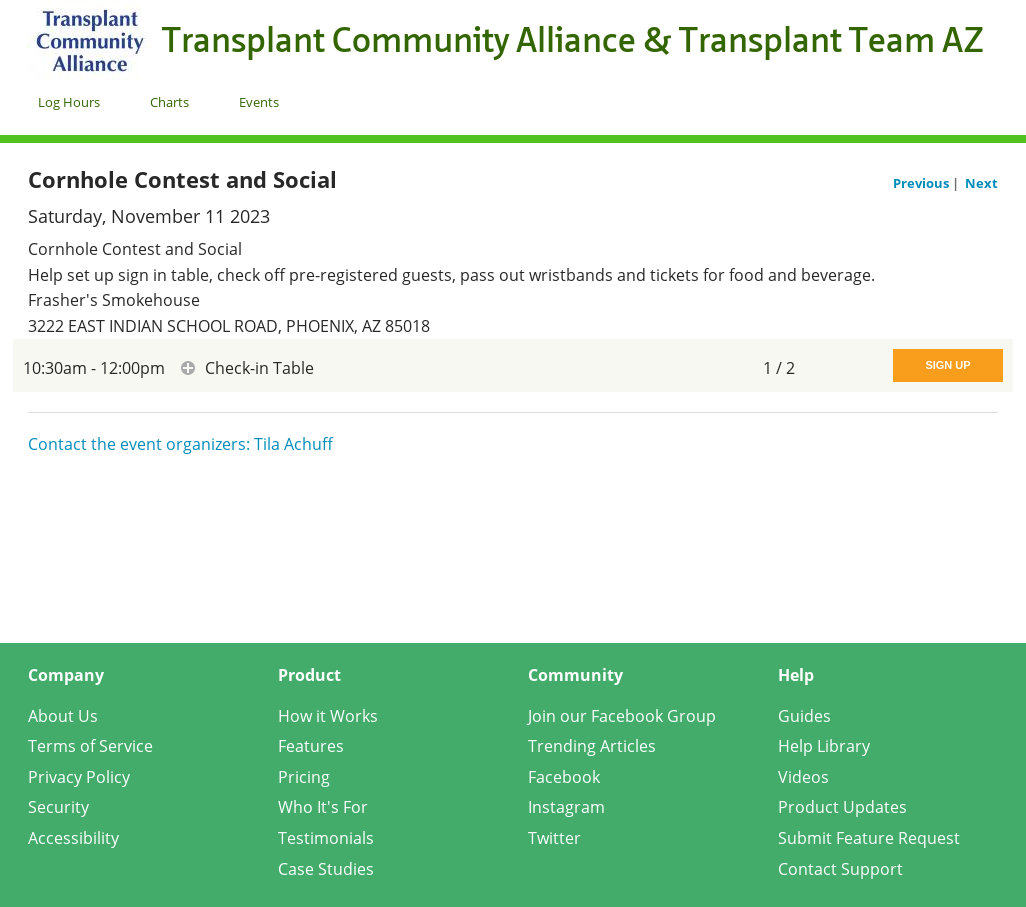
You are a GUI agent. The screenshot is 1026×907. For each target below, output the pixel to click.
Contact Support (840, 869)
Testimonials (326, 838)
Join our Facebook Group (622, 716)
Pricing (304, 777)
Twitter (554, 838)
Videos (803, 777)
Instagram (566, 807)
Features (311, 746)
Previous (922, 183)
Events (259, 102)
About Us (63, 716)
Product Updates (842, 807)
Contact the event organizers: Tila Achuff (180, 444)
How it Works (328, 716)
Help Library (824, 746)
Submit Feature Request (869, 838)
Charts (169, 102)
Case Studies (326, 869)
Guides (804, 716)
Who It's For (323, 807)
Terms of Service (90, 746)
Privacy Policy (79, 777)
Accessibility (73, 838)
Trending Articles (592, 746)
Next (981, 183)
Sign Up (947, 365)
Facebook (564, 777)
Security (58, 807)
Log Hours (69, 102)
